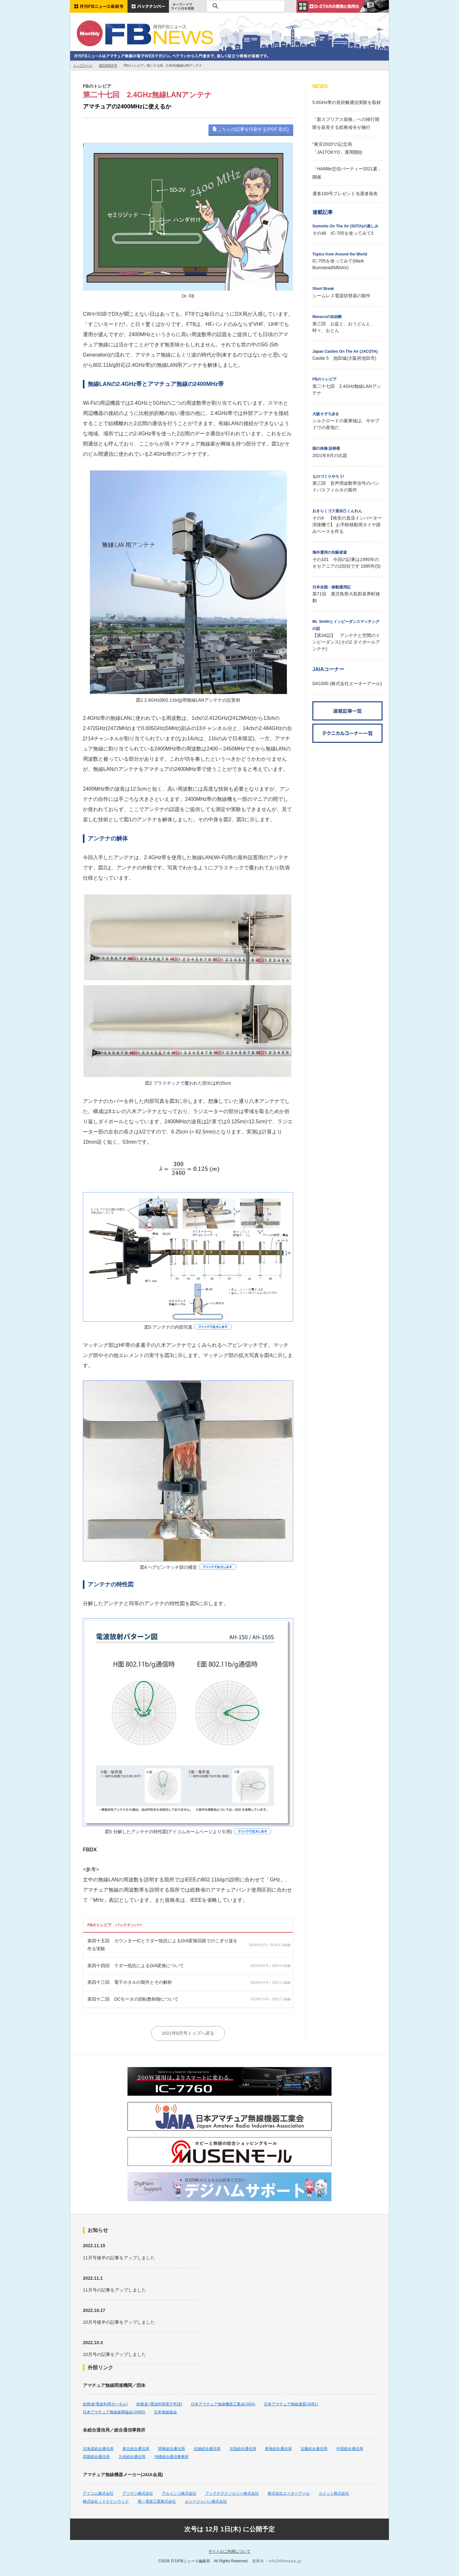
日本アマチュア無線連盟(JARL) (291, 2404)
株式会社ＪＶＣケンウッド (106, 2501)
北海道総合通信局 (98, 2449)
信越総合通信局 (207, 2449)
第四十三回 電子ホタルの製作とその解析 (129, 1982)
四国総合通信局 (96, 2456)
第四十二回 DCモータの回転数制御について (132, 1999)
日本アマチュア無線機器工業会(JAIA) (223, 2404)
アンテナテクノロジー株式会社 (232, 2493)
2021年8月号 (108, 65)
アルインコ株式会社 (179, 2493)
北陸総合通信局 (242, 2449)
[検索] (244, 6)
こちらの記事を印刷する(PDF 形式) (251, 129)
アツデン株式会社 (137, 2493)
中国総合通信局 (349, 2449)
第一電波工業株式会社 (157, 2501)
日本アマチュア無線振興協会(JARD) (114, 2412)
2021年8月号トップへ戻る (188, 2033)
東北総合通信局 (135, 2449)
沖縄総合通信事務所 (171, 2456)
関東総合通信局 (171, 2449)
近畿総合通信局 (314, 2449)
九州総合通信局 (132, 2456)
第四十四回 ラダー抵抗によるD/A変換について (135, 1965)
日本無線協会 (165, 2412)
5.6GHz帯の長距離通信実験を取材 (346, 102)
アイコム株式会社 (98, 2493)
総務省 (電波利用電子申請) (159, 2404)
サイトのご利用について (229, 2551)
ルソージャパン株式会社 (206, 2501)
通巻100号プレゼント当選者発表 (345, 193)
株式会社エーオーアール (289, 2493)
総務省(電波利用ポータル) (105, 2404)
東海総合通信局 (278, 2449)
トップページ (82, 65)
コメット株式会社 (333, 2493)
